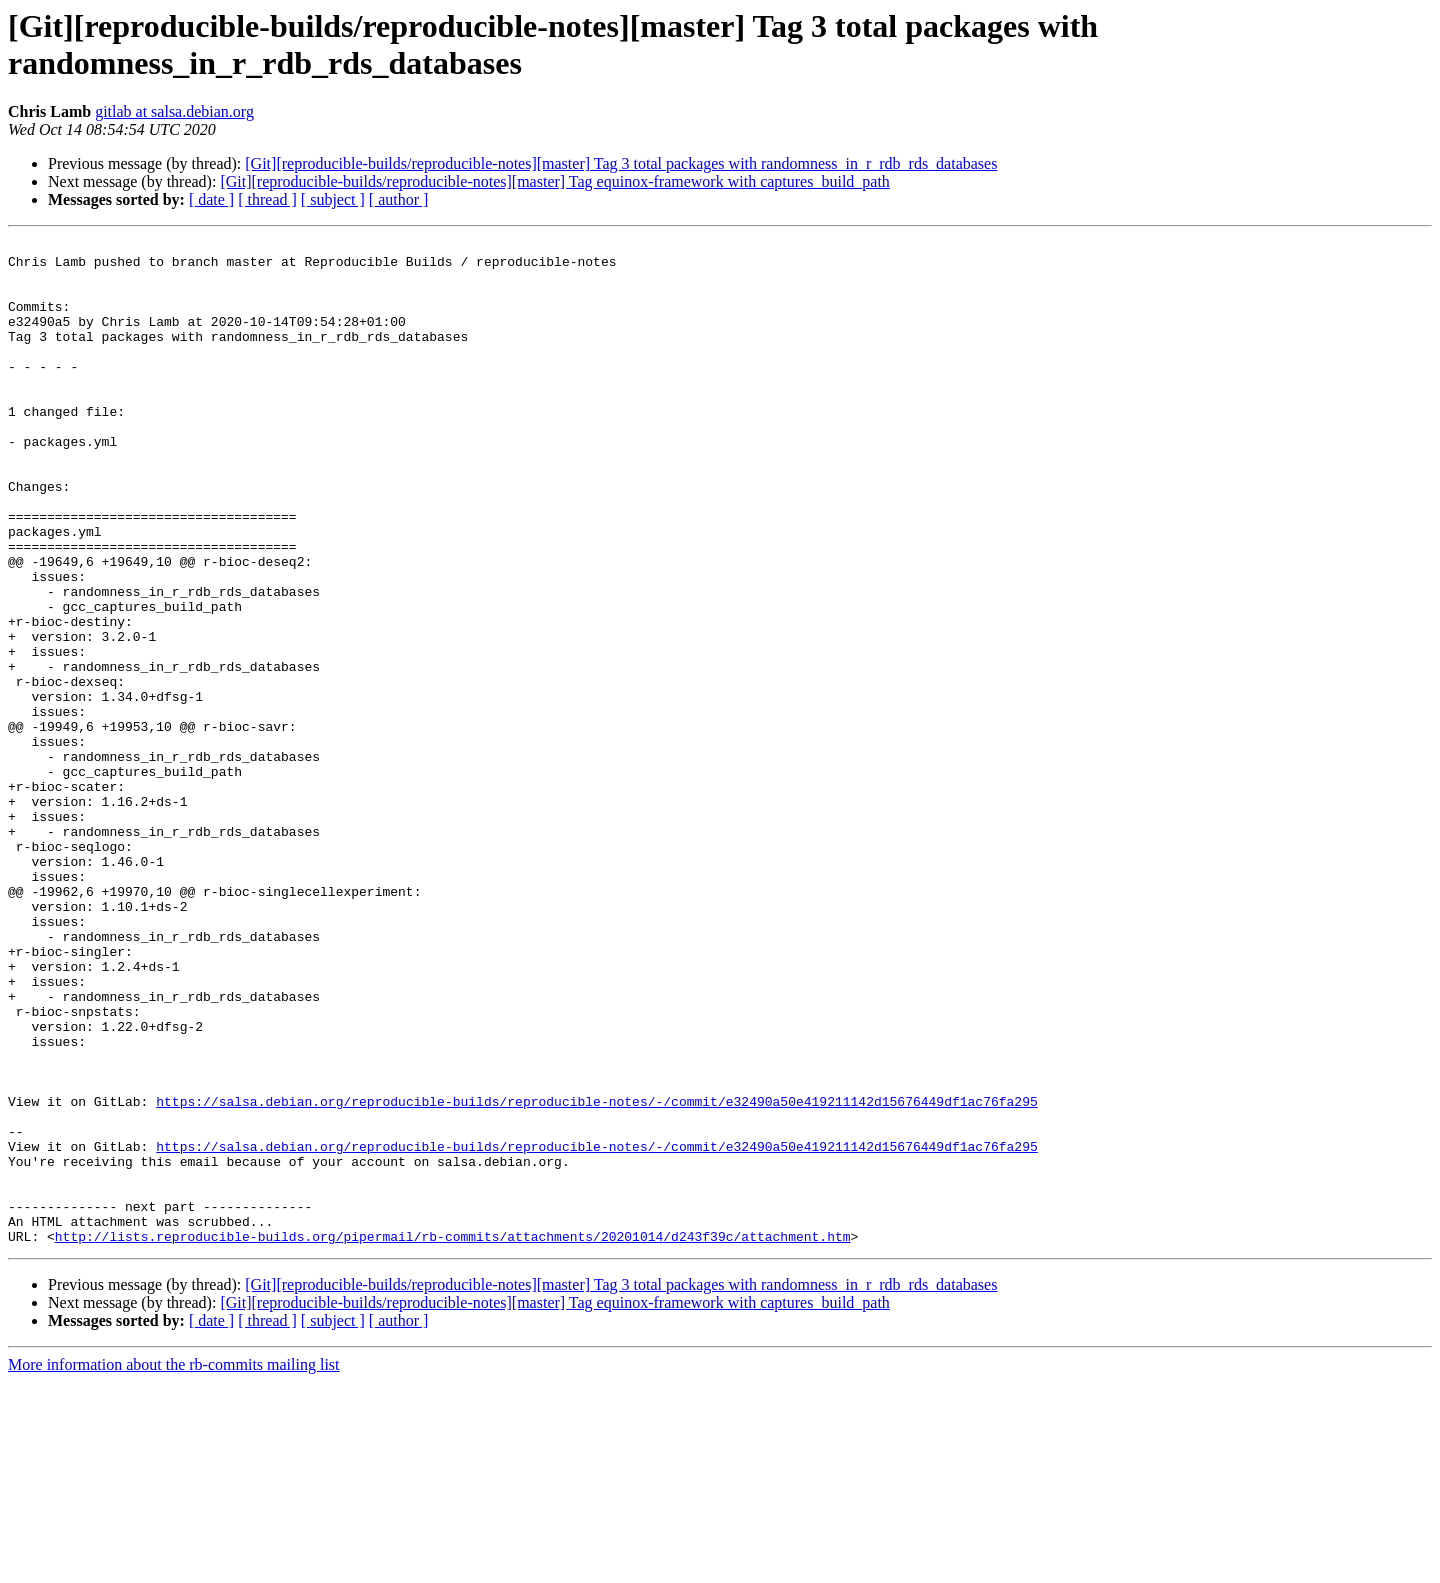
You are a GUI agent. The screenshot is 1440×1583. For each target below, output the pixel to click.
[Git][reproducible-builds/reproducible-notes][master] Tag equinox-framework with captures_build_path (554, 181)
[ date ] (211, 199)
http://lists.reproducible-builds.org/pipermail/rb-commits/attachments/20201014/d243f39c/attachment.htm (453, 1437)
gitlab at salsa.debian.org (174, 111)
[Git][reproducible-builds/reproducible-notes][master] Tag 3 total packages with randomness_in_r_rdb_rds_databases (621, 163)
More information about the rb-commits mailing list (174, 1565)
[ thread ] (267, 199)
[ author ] (399, 199)
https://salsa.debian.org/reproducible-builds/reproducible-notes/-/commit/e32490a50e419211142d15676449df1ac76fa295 (596, 1275)
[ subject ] (333, 199)
